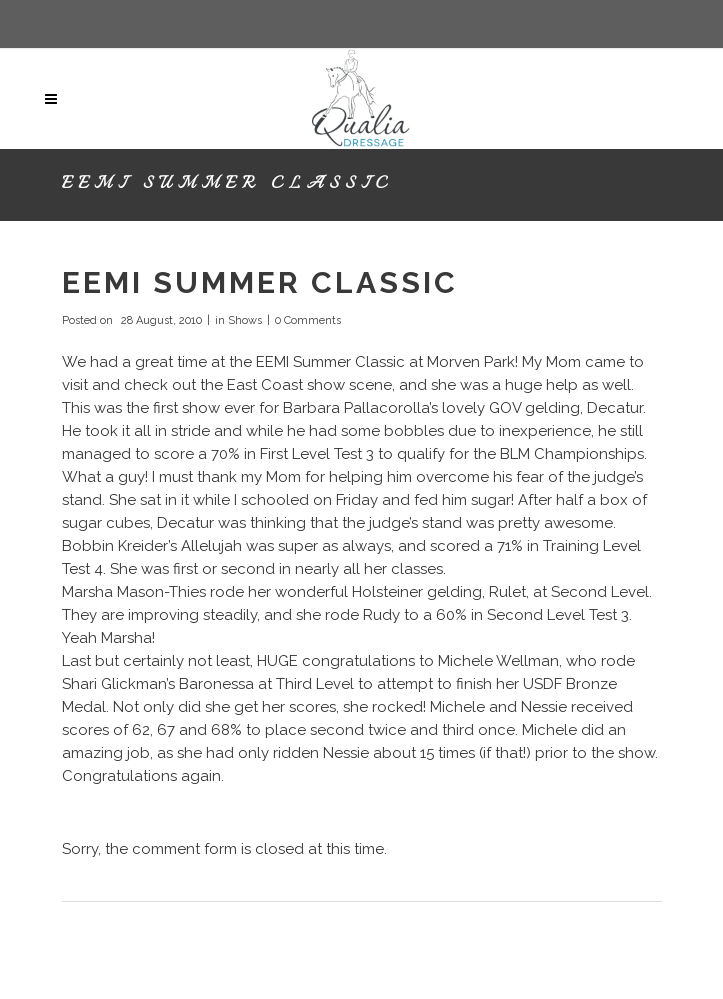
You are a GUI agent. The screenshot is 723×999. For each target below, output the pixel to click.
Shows (245, 320)
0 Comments (308, 320)
